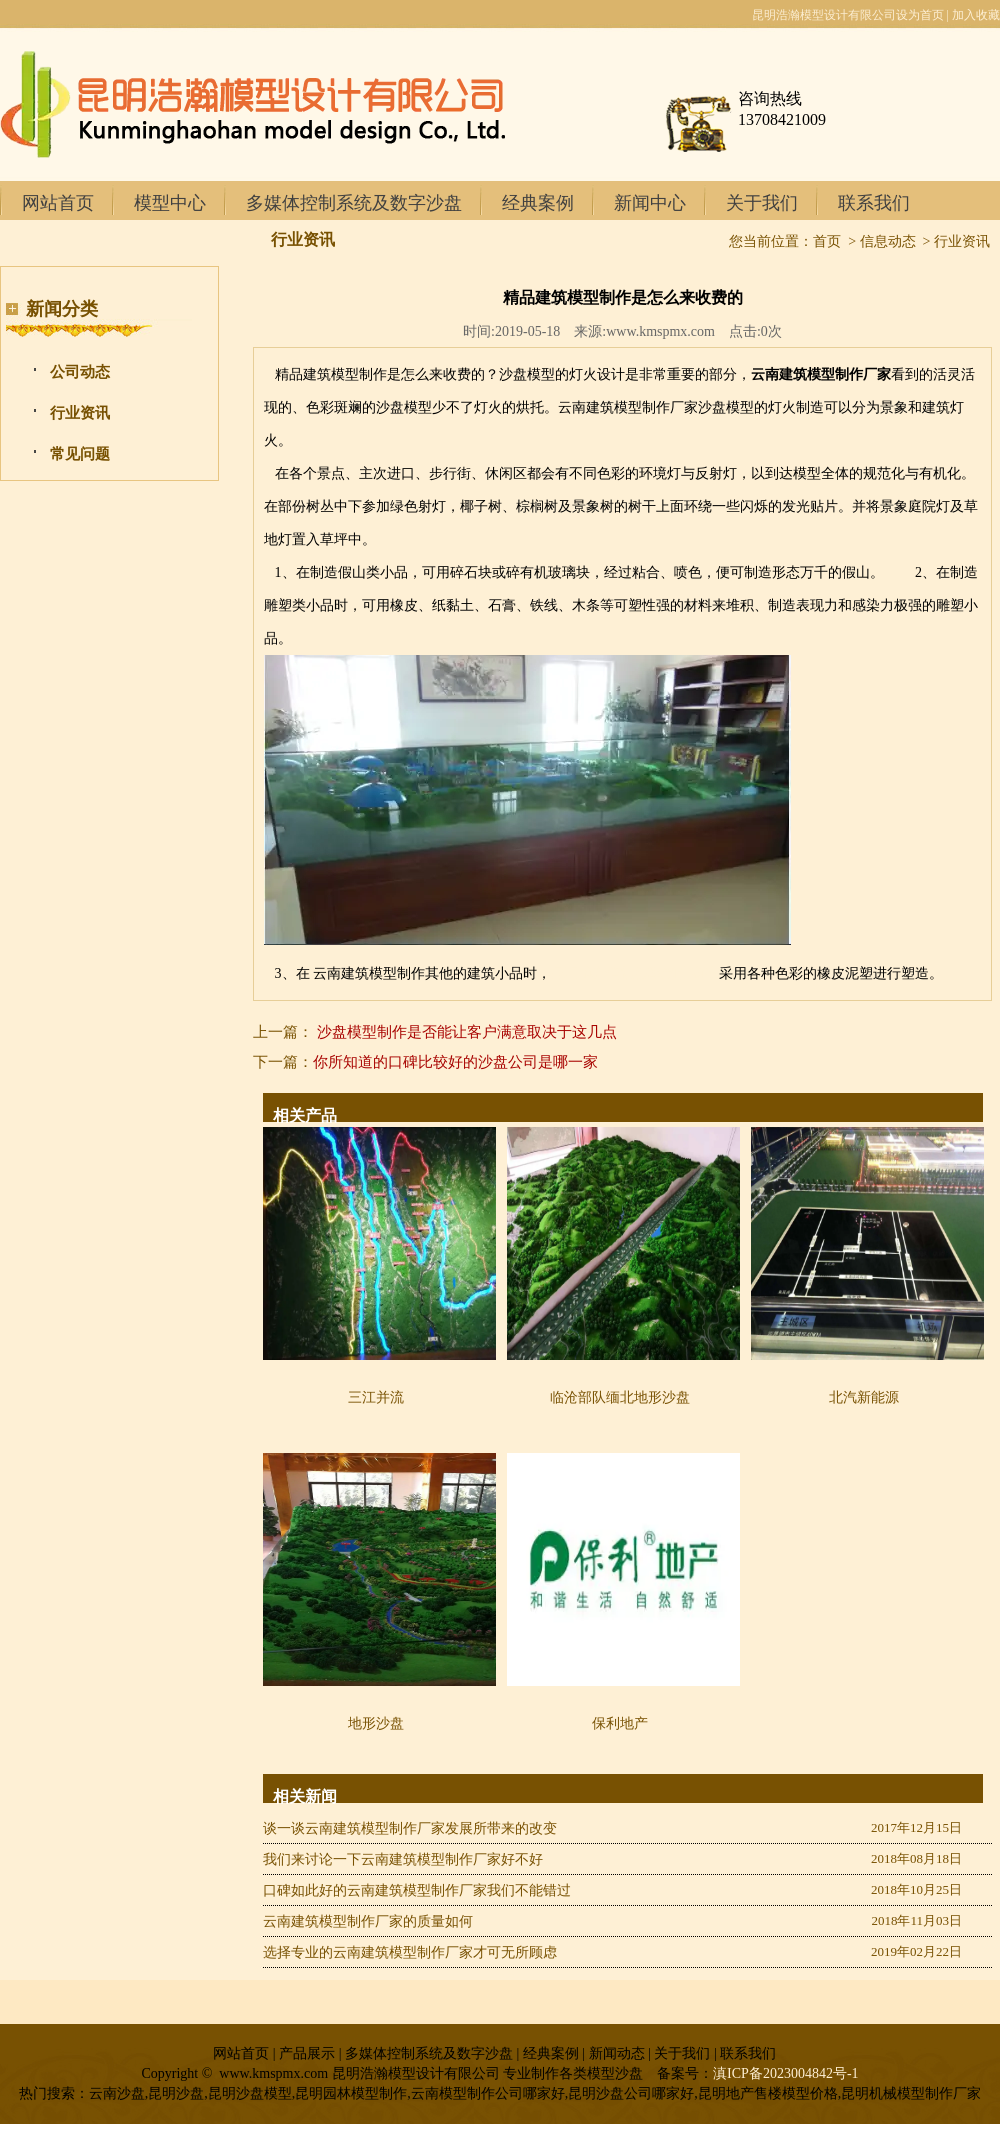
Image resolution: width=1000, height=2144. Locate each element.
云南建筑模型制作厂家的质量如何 (368, 1921)
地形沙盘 (376, 1723)
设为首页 (920, 15)
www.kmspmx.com (660, 331)
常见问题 (80, 454)
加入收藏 (976, 15)
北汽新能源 (864, 1397)
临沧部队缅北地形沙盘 (620, 1397)
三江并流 (376, 1397)
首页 (827, 241)
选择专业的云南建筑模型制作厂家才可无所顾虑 (410, 1952)
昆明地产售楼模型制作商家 (635, 973)
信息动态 (888, 241)
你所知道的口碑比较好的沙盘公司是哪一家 (455, 1062)
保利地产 (620, 1723)
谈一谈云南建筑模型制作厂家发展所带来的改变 (410, 1828)
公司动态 (80, 372)
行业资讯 (80, 413)
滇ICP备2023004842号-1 (785, 2073)
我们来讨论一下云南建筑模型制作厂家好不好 (403, 1859)
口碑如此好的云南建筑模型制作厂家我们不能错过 (417, 1890)
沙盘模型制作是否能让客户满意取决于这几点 (467, 1032)
